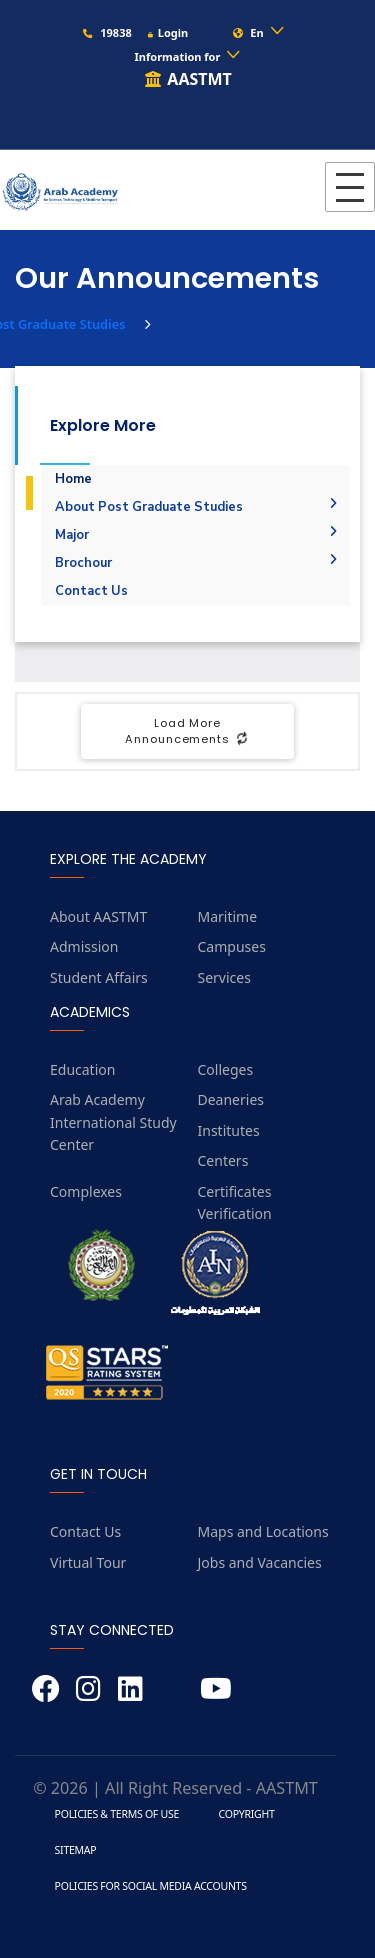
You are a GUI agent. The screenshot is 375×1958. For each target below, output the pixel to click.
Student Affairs (99, 977)
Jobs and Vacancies (260, 1562)
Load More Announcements (186, 731)
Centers (223, 1160)
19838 (106, 32)
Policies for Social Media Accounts (151, 1886)
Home (73, 479)
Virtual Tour (88, 1562)
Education (82, 1069)
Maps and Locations (263, 1531)
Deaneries (231, 1099)
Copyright (247, 1814)
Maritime (228, 916)
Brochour (196, 563)
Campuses (232, 946)
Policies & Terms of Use (117, 1814)
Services (224, 977)
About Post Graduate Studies (196, 507)
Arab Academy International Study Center (113, 1122)
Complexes (86, 1191)
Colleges (226, 1069)
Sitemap (76, 1850)
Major (196, 535)
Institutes (229, 1130)
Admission (84, 946)
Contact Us (91, 591)
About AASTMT (98, 916)
